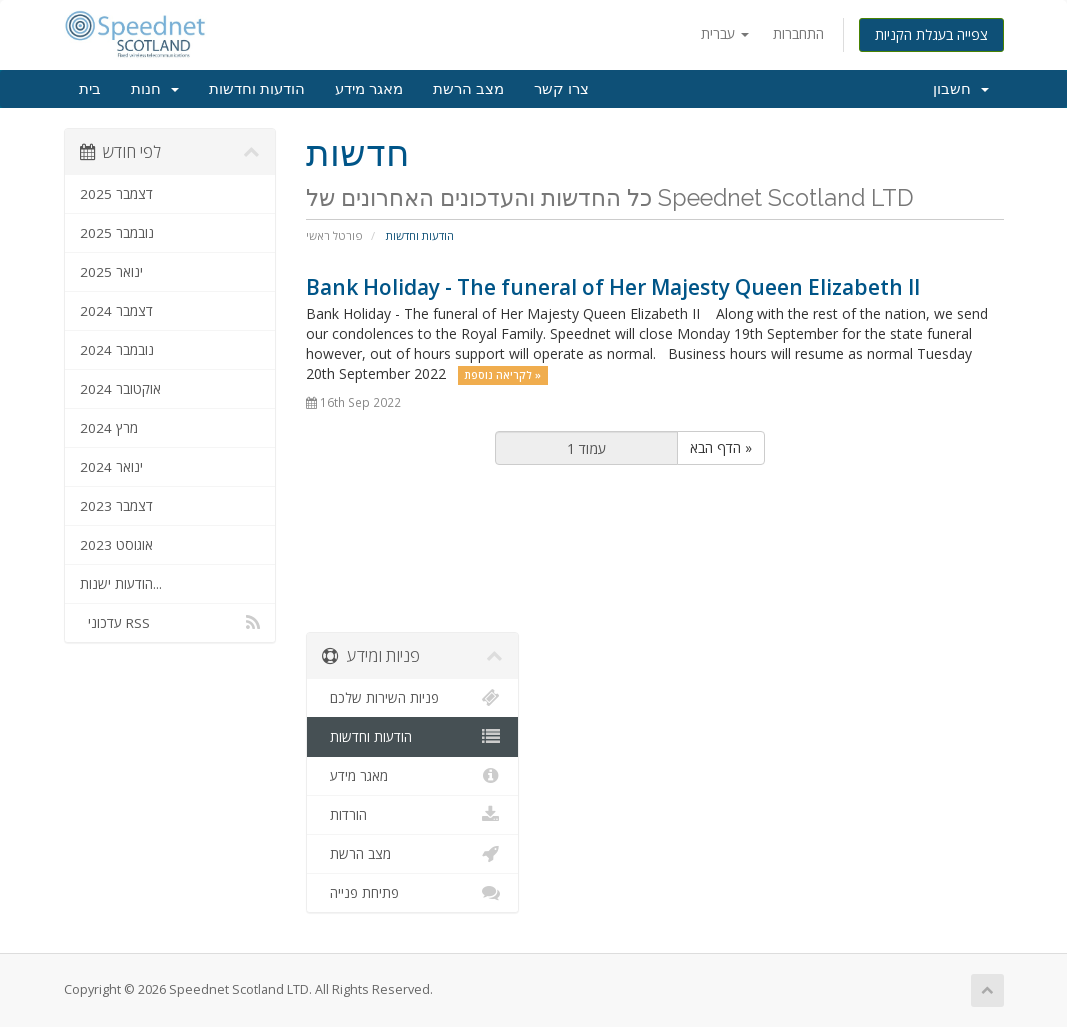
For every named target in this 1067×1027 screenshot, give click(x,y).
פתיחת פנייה (412, 893)
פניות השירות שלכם (412, 698)
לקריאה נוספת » (502, 375)
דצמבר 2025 (116, 194)
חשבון (961, 89)
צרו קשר (561, 89)
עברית (725, 33)
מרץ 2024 (109, 428)
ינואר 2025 (111, 272)
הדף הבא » (721, 447)
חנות (155, 89)
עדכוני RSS (170, 623)
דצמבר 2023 (116, 506)
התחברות (798, 33)
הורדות (412, 815)
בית (90, 89)
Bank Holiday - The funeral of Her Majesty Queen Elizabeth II (613, 287)
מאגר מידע (369, 89)
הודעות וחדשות (257, 89)
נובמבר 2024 (117, 350)
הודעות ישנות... (121, 584)
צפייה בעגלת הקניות (931, 34)
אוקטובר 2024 (120, 389)
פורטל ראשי (334, 235)
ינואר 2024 (111, 467)
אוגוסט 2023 (116, 545)
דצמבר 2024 (116, 311)
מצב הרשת (468, 89)
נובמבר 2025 (117, 233)
